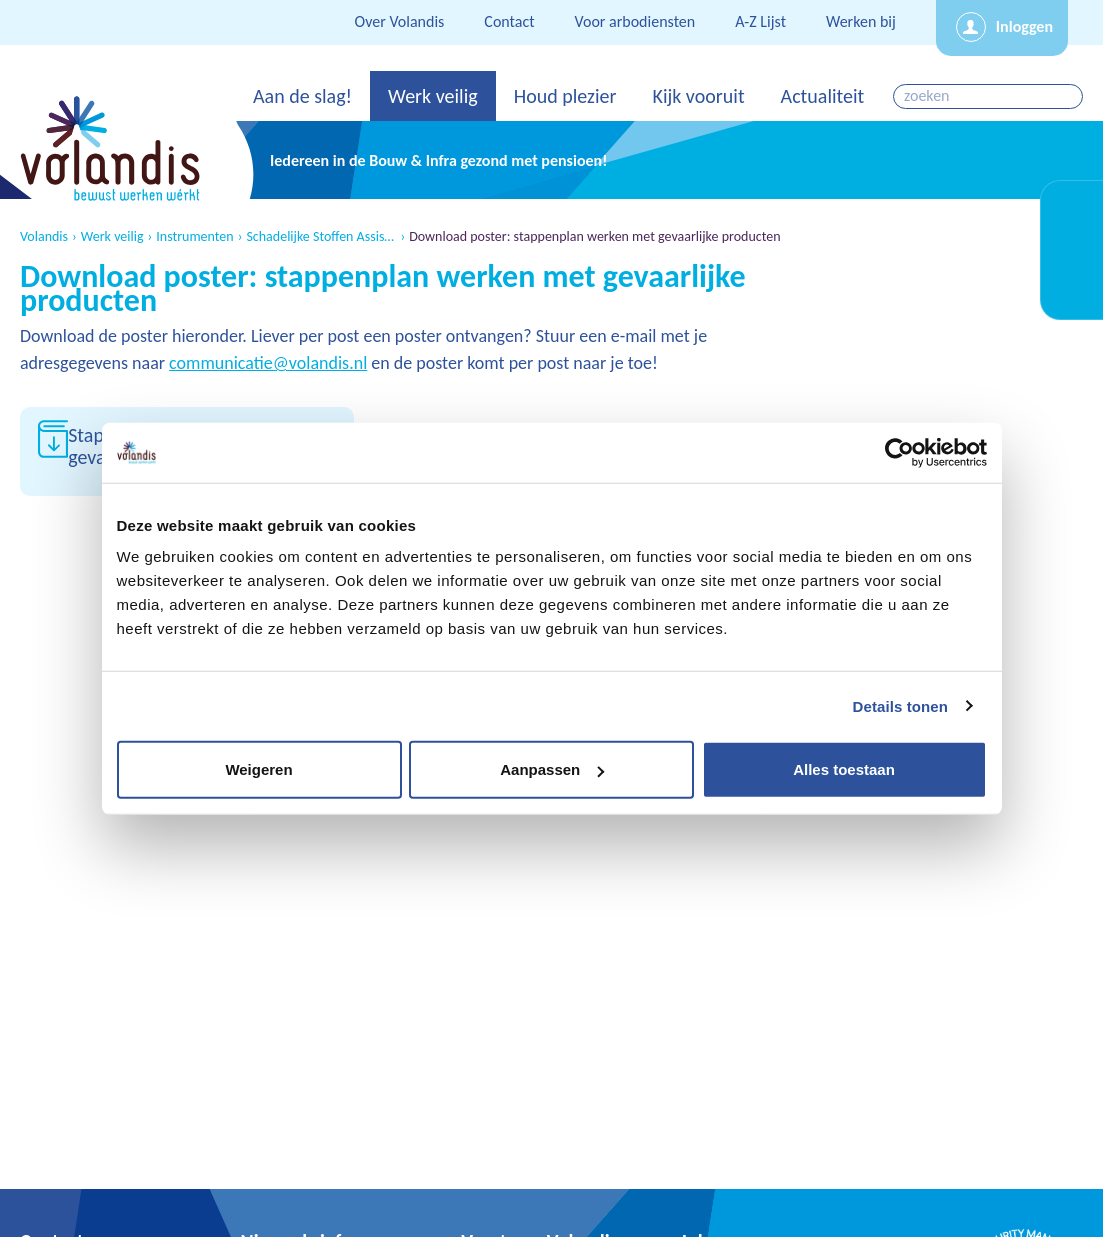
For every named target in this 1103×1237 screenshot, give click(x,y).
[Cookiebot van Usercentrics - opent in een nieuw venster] (899, 452)
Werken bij (861, 21)
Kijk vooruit (698, 96)
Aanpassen (552, 769)
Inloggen (1024, 26)
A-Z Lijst (760, 21)
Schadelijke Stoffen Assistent (321, 237)
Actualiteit (823, 96)
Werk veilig (433, 96)
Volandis (44, 237)
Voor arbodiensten (635, 21)
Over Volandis (400, 21)
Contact (509, 21)
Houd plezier (565, 96)
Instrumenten (194, 237)
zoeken (1069, 96)
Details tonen (900, 705)
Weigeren (258, 769)
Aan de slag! (302, 96)
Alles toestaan (844, 769)
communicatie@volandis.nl (268, 363)
